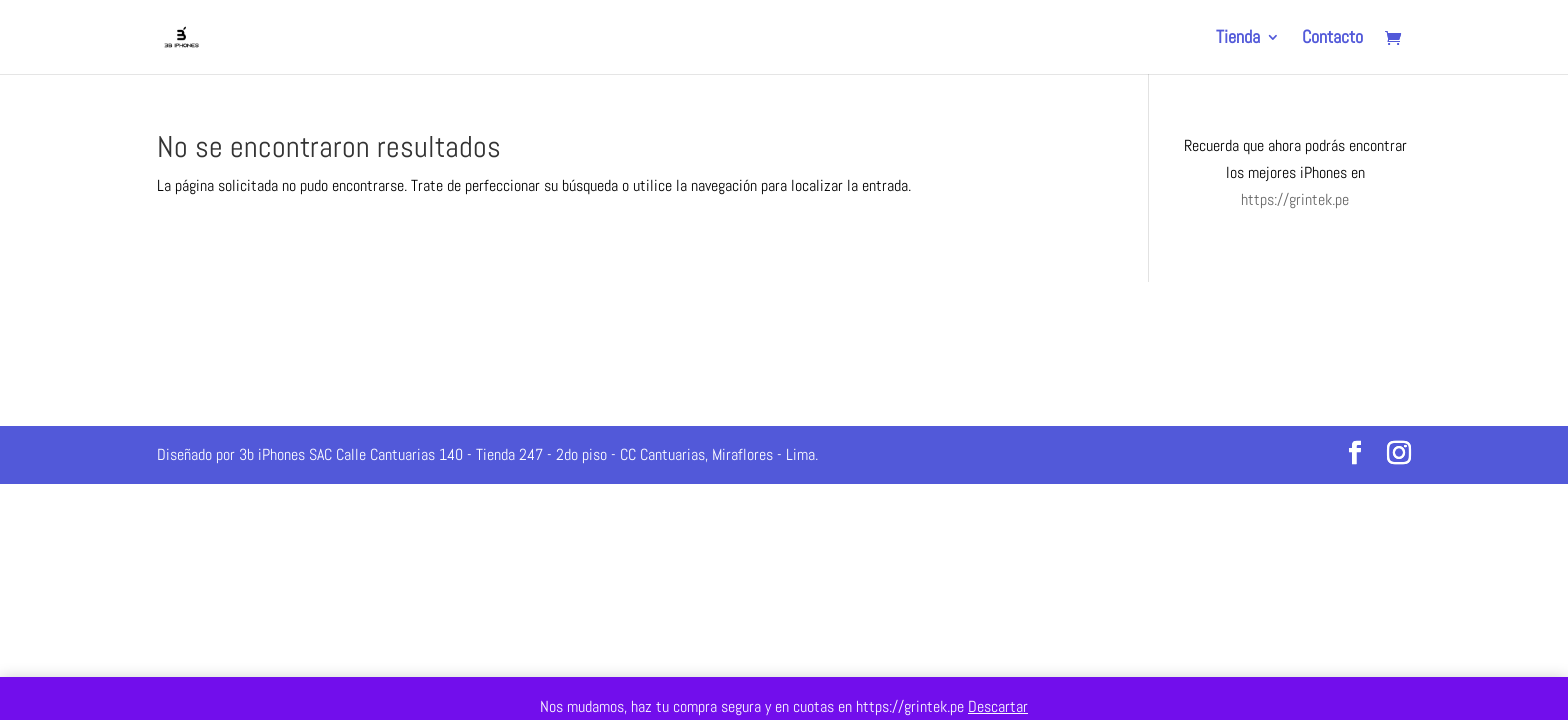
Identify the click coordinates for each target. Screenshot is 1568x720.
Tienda (1238, 39)
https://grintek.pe (1295, 199)
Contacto (1332, 39)
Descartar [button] (998, 706)
